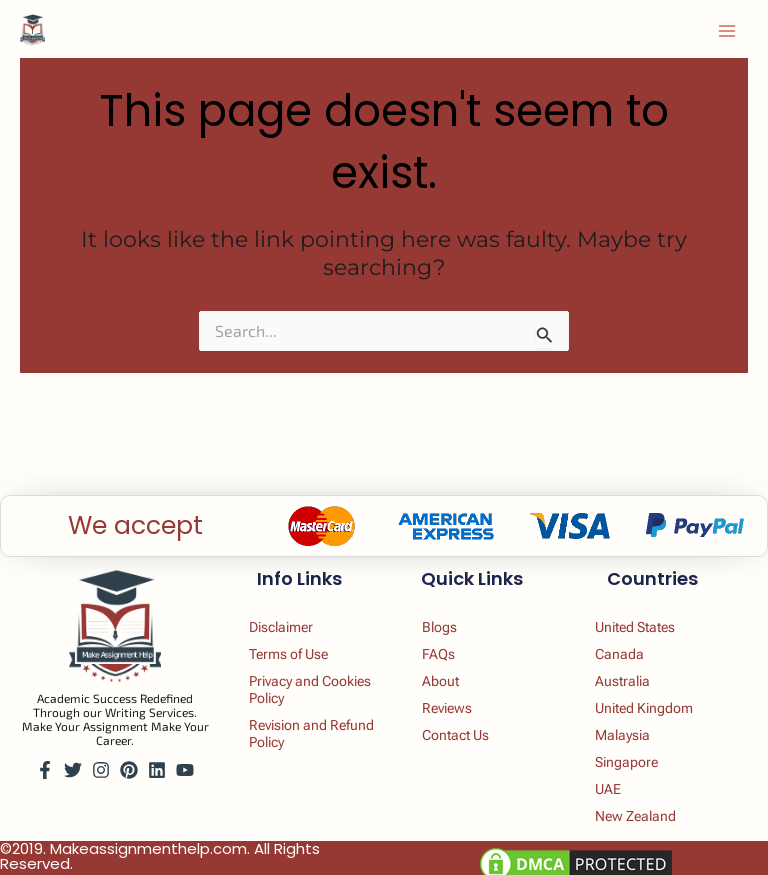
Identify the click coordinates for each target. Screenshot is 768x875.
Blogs (442, 620)
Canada (621, 648)
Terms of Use (293, 648)
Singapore (630, 760)
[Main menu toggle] (727, 31)
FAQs (440, 648)
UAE (610, 788)
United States (641, 620)
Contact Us (460, 732)
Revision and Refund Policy (295, 731)
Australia (625, 676)
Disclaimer (285, 620)
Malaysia (625, 732)
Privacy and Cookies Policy (300, 685)
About (443, 676)
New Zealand (640, 816)
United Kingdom (650, 704)
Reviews (450, 704)
